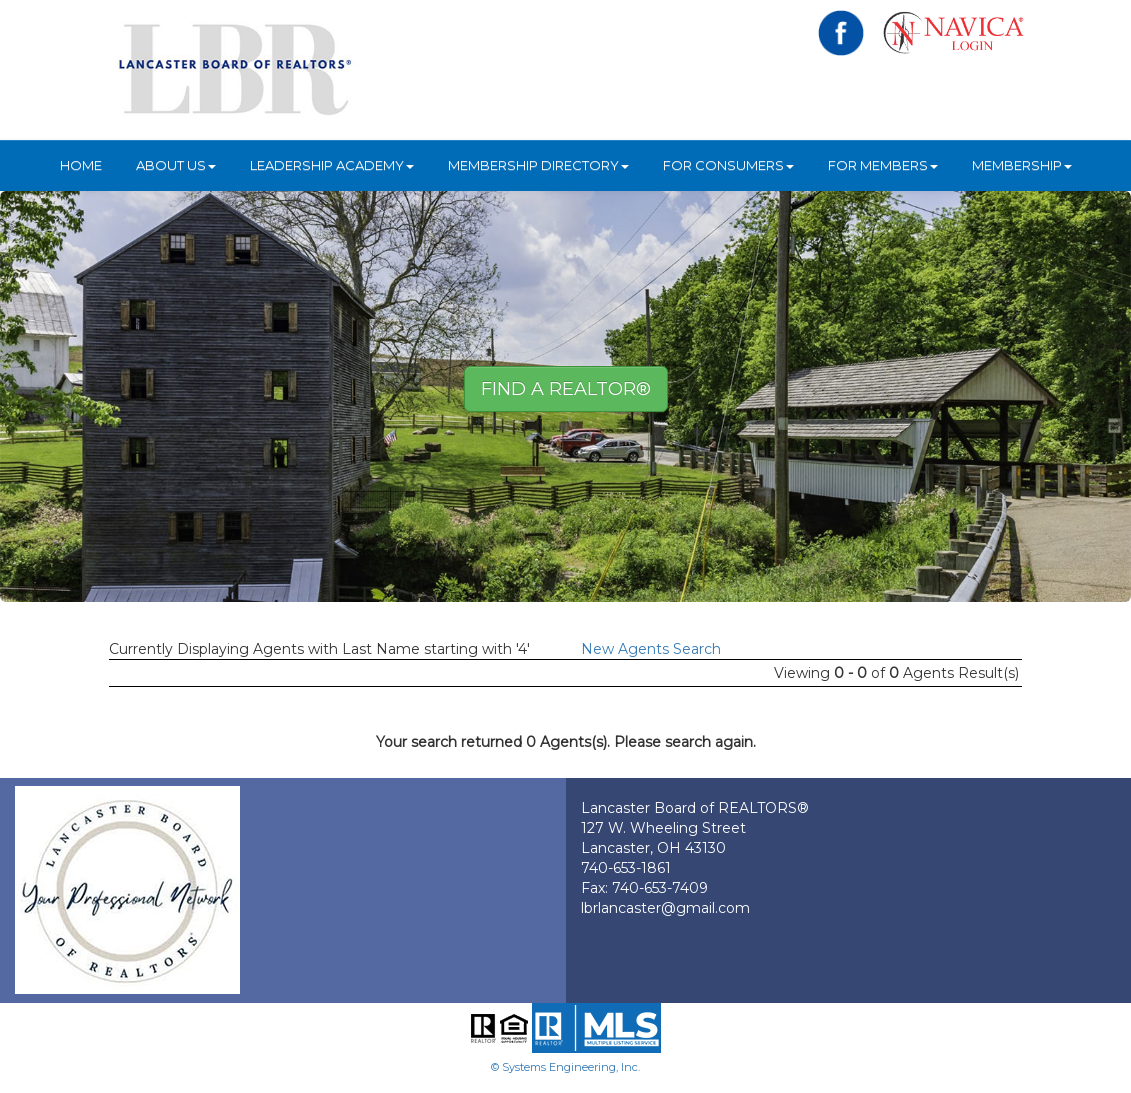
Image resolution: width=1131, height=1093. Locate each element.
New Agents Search (651, 649)
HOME (81, 165)
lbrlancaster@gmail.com (665, 908)
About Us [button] (176, 165)
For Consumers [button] (728, 165)
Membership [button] (1022, 165)
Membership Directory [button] (538, 165)
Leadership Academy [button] (332, 165)
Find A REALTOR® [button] (566, 389)
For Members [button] (883, 165)
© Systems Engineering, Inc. (565, 1067)
